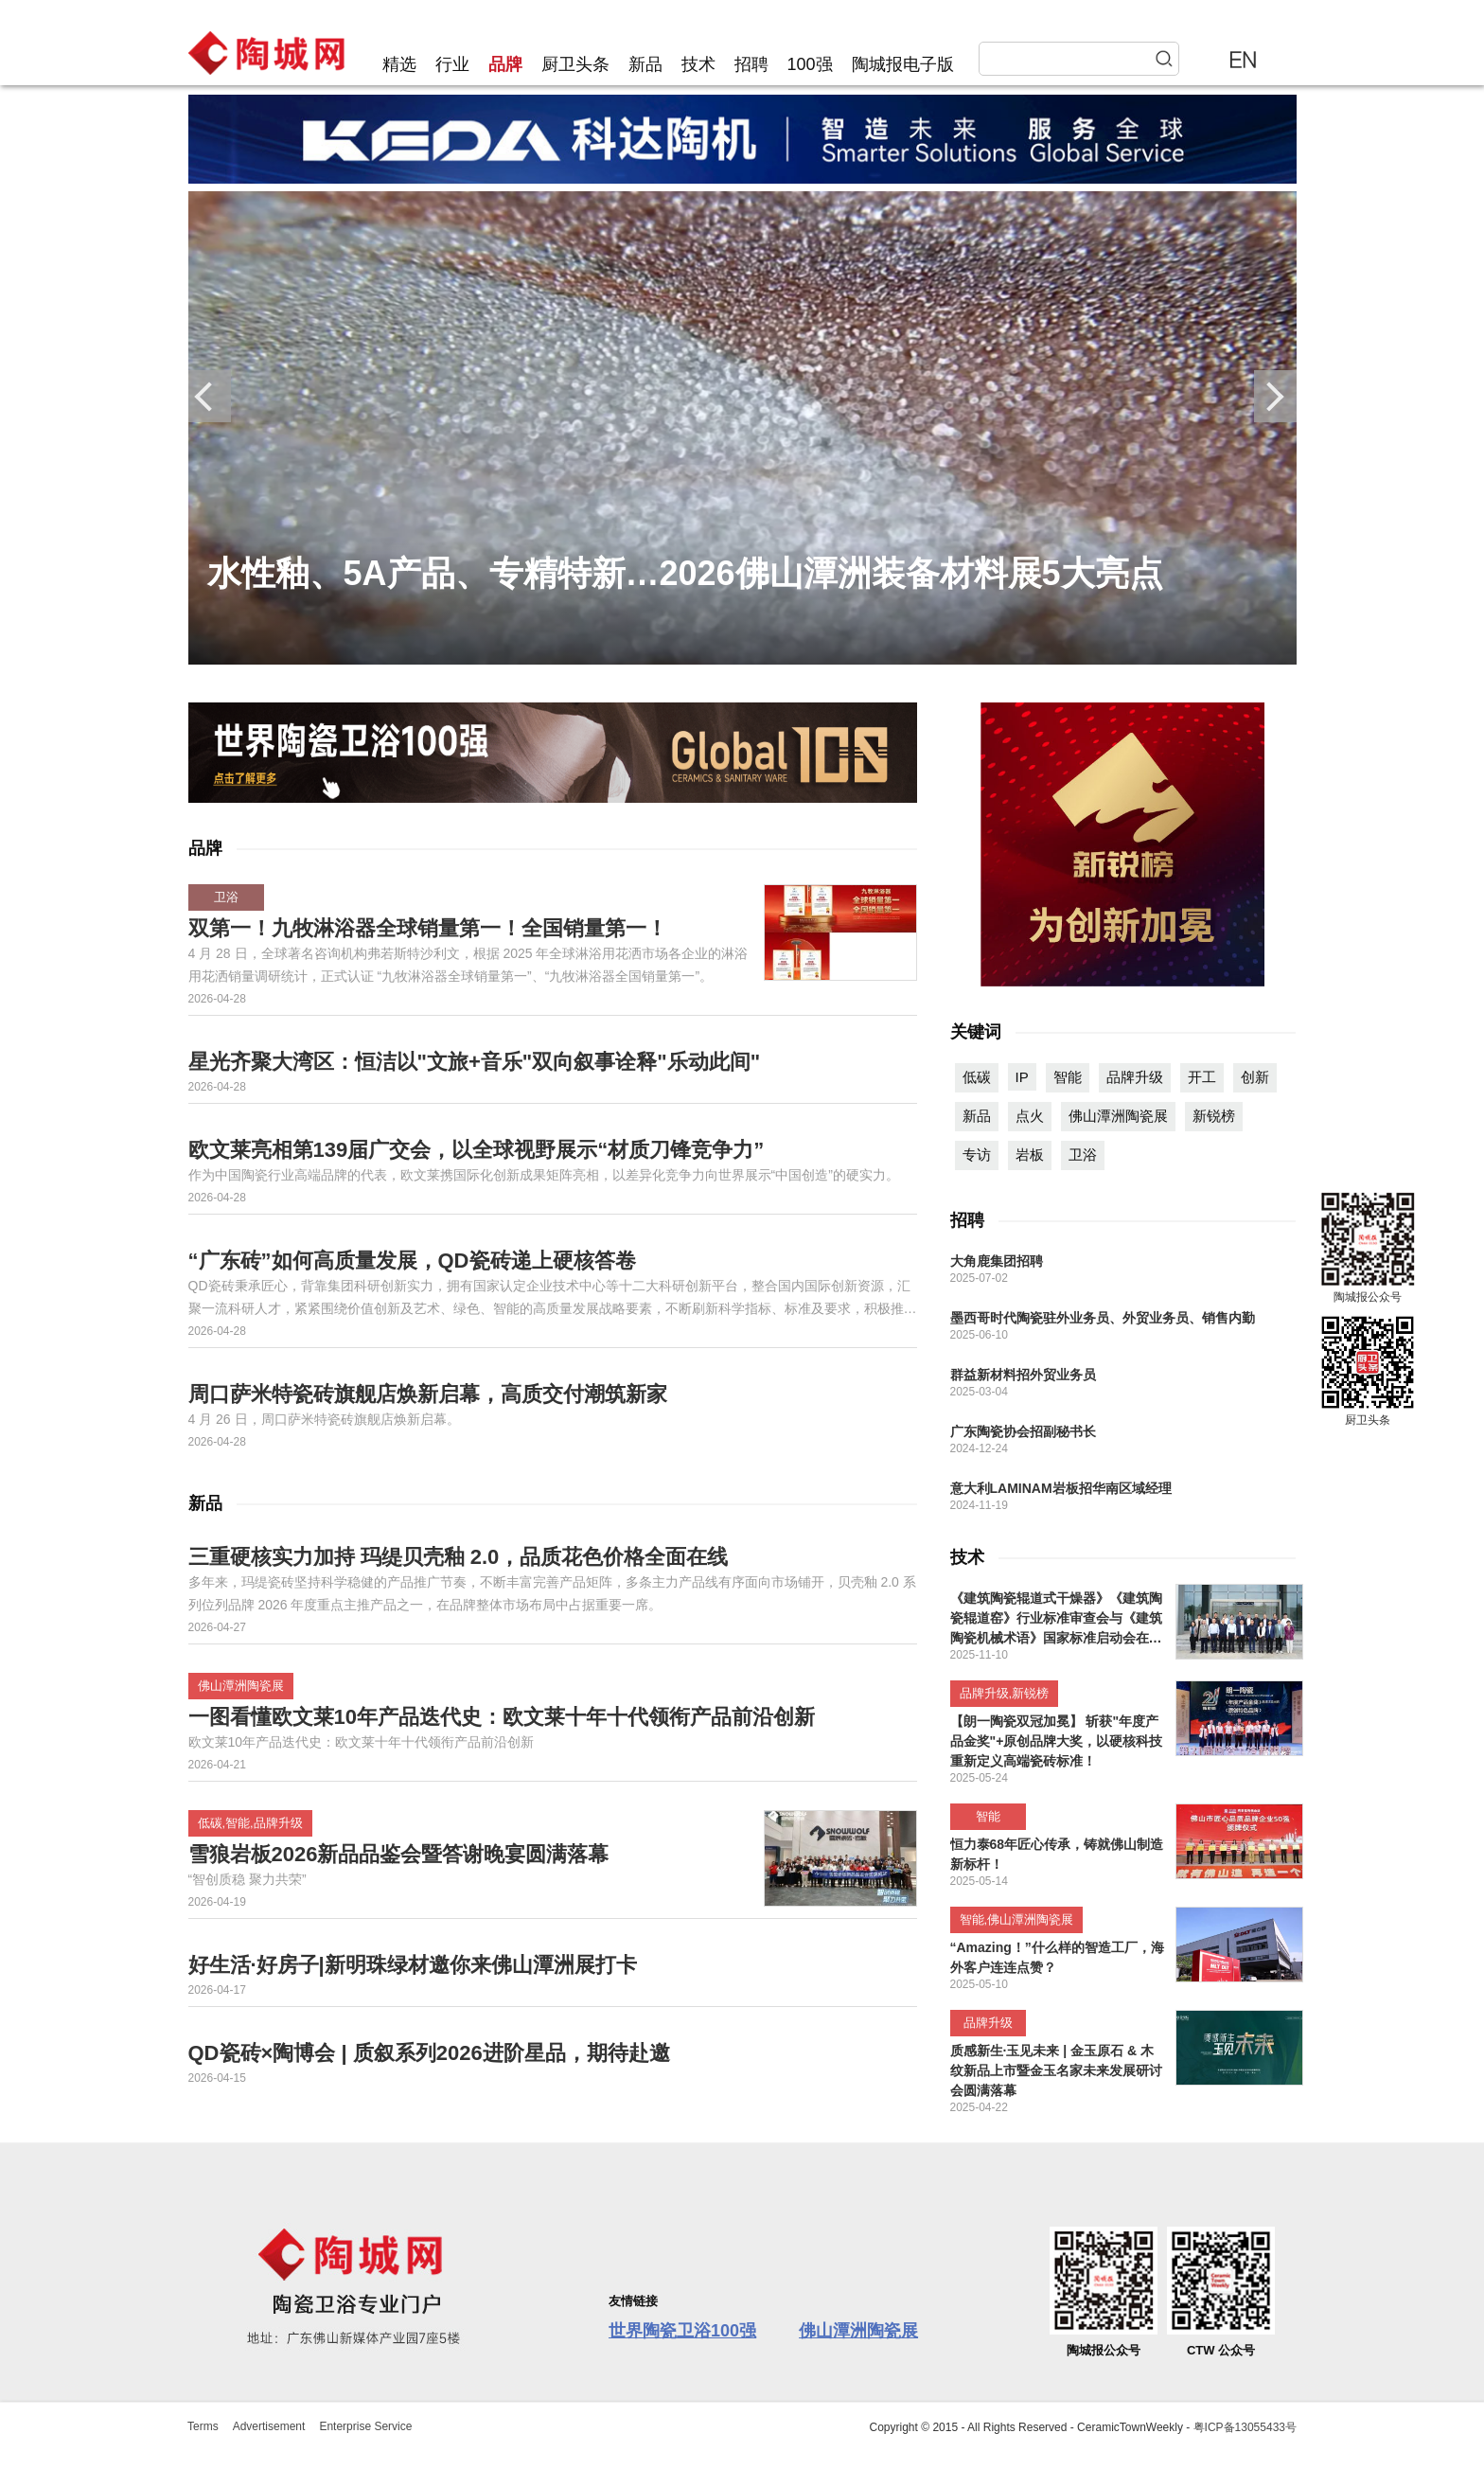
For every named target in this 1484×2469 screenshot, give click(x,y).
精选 (399, 64)
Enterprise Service (365, 2426)
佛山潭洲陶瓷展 (858, 2330)
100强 (810, 64)
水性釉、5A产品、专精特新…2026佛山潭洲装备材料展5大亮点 (685, 573)
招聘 (751, 64)
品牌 (505, 64)
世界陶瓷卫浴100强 (682, 2330)
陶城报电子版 (903, 64)
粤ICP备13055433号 (1245, 2427)
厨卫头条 (575, 64)
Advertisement (269, 2426)
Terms (203, 2426)
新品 (645, 64)
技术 (698, 64)
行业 (452, 64)
